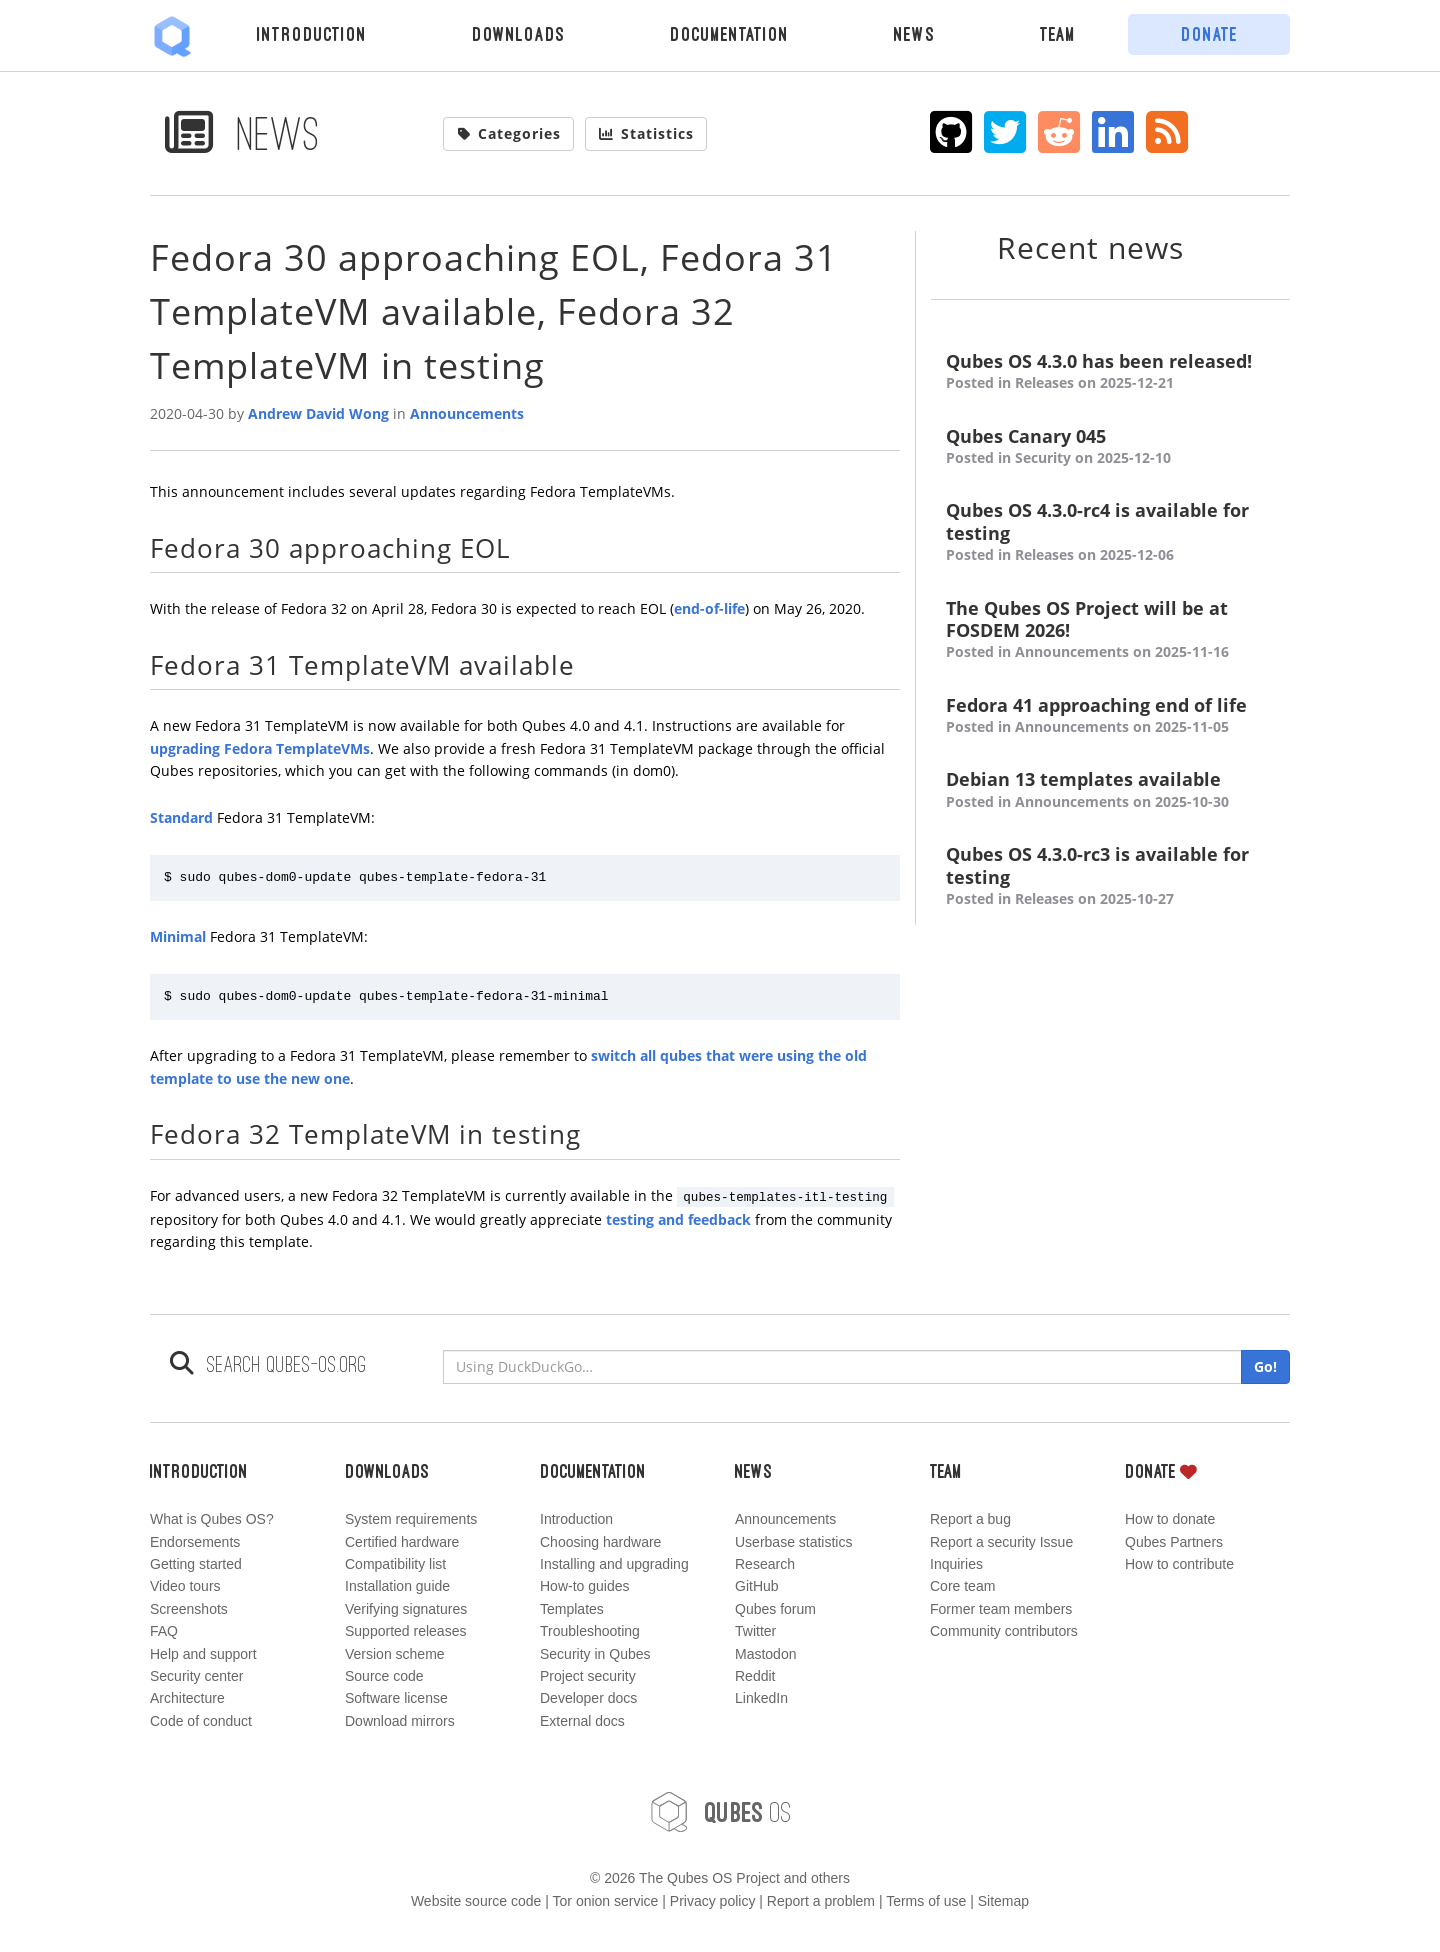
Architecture (187, 1698)
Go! (1265, 1366)
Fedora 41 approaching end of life (1110, 716)
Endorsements (195, 1542)
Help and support (203, 1654)
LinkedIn (761, 1698)
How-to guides (585, 1586)
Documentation (729, 34)
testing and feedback (678, 1219)
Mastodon (765, 1654)
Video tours (185, 1586)
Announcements (467, 413)
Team (1058, 34)
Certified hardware (402, 1542)
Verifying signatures (406, 1609)
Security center (196, 1676)
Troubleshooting (590, 1631)
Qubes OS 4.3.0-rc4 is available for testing (1110, 532)
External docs (582, 1721)
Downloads (518, 34)
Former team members (1001, 1609)
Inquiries (956, 1564)
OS (720, 1812)
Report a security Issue (1001, 1542)
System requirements (411, 1519)
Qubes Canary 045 (1110, 447)
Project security (588, 1676)
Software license (396, 1698)
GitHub (757, 1586)
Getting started (196, 1564)
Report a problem (821, 1901)
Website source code (476, 1901)
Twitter (755, 1631)
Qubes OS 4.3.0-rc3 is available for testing (1110, 876)
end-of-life (709, 608)
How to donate (1170, 1519)
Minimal (178, 936)
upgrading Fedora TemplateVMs (260, 748)
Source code (384, 1676)
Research (765, 1564)
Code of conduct (201, 1721)
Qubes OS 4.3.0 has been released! (1110, 372)
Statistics (646, 133)
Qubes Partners (1174, 1542)
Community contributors (1004, 1631)
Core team (962, 1586)
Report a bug (970, 1519)
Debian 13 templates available (1110, 790)
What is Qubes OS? (212, 1519)
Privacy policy (713, 1901)
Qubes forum (775, 1609)
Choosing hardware (600, 1542)
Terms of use (926, 1901)
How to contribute (1179, 1564)
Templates (572, 1609)
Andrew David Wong (318, 413)
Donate (1209, 34)
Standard (181, 817)
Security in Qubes (595, 1654)
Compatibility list (395, 1564)
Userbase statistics (793, 1542)
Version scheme (395, 1654)
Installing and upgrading (614, 1564)
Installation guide (397, 1586)
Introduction (312, 34)
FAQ (164, 1631)
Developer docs (588, 1698)
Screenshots (189, 1609)
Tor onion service (606, 1901)
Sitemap (1003, 1901)
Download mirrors (400, 1721)
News (914, 34)
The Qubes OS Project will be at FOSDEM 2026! (1110, 630)
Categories (509, 133)
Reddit (755, 1676)
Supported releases (405, 1631)
